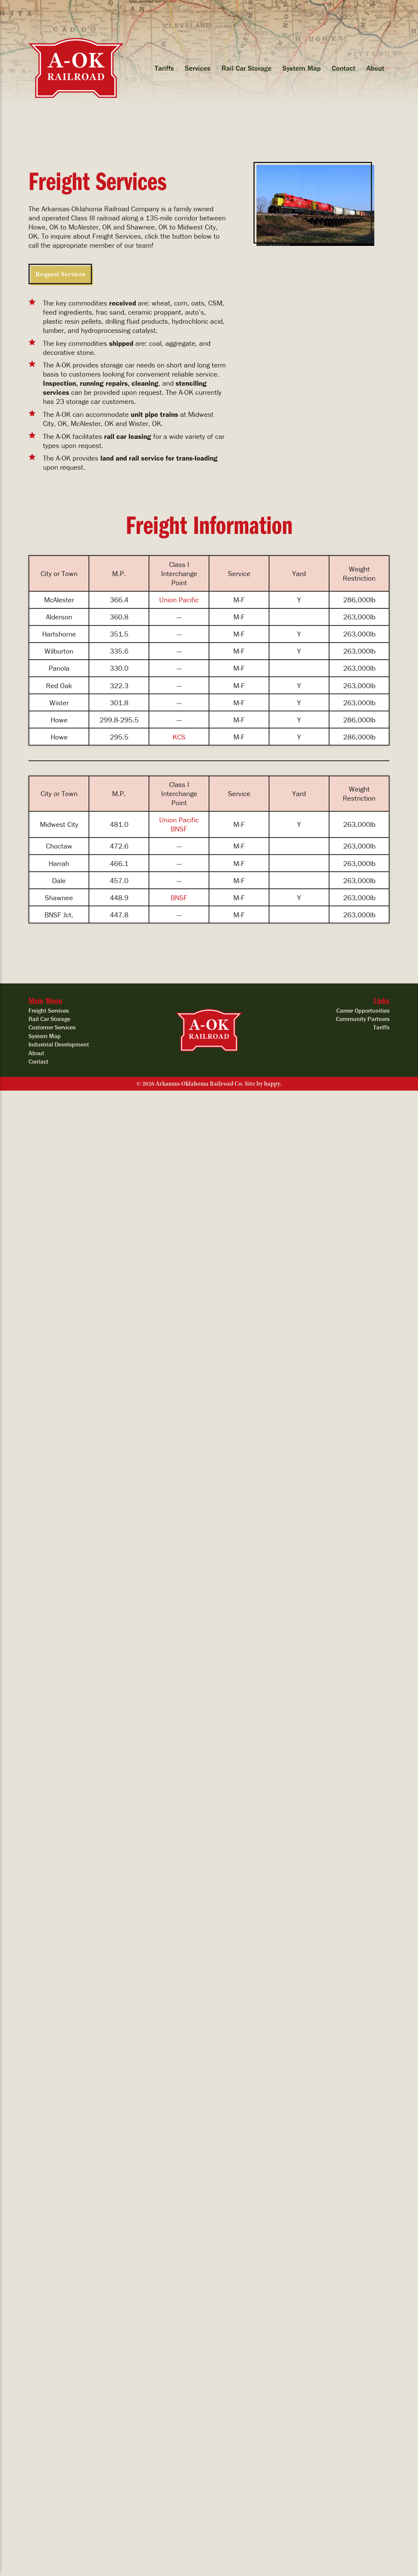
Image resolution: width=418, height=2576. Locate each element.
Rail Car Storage (247, 68)
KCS (179, 736)
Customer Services (52, 1027)
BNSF (179, 828)
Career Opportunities (363, 1010)
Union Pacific (179, 599)
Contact (343, 68)
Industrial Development (58, 1044)
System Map (301, 68)
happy (272, 1084)
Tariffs (164, 68)
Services (198, 68)
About (375, 68)
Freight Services (48, 1010)
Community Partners (363, 1019)
